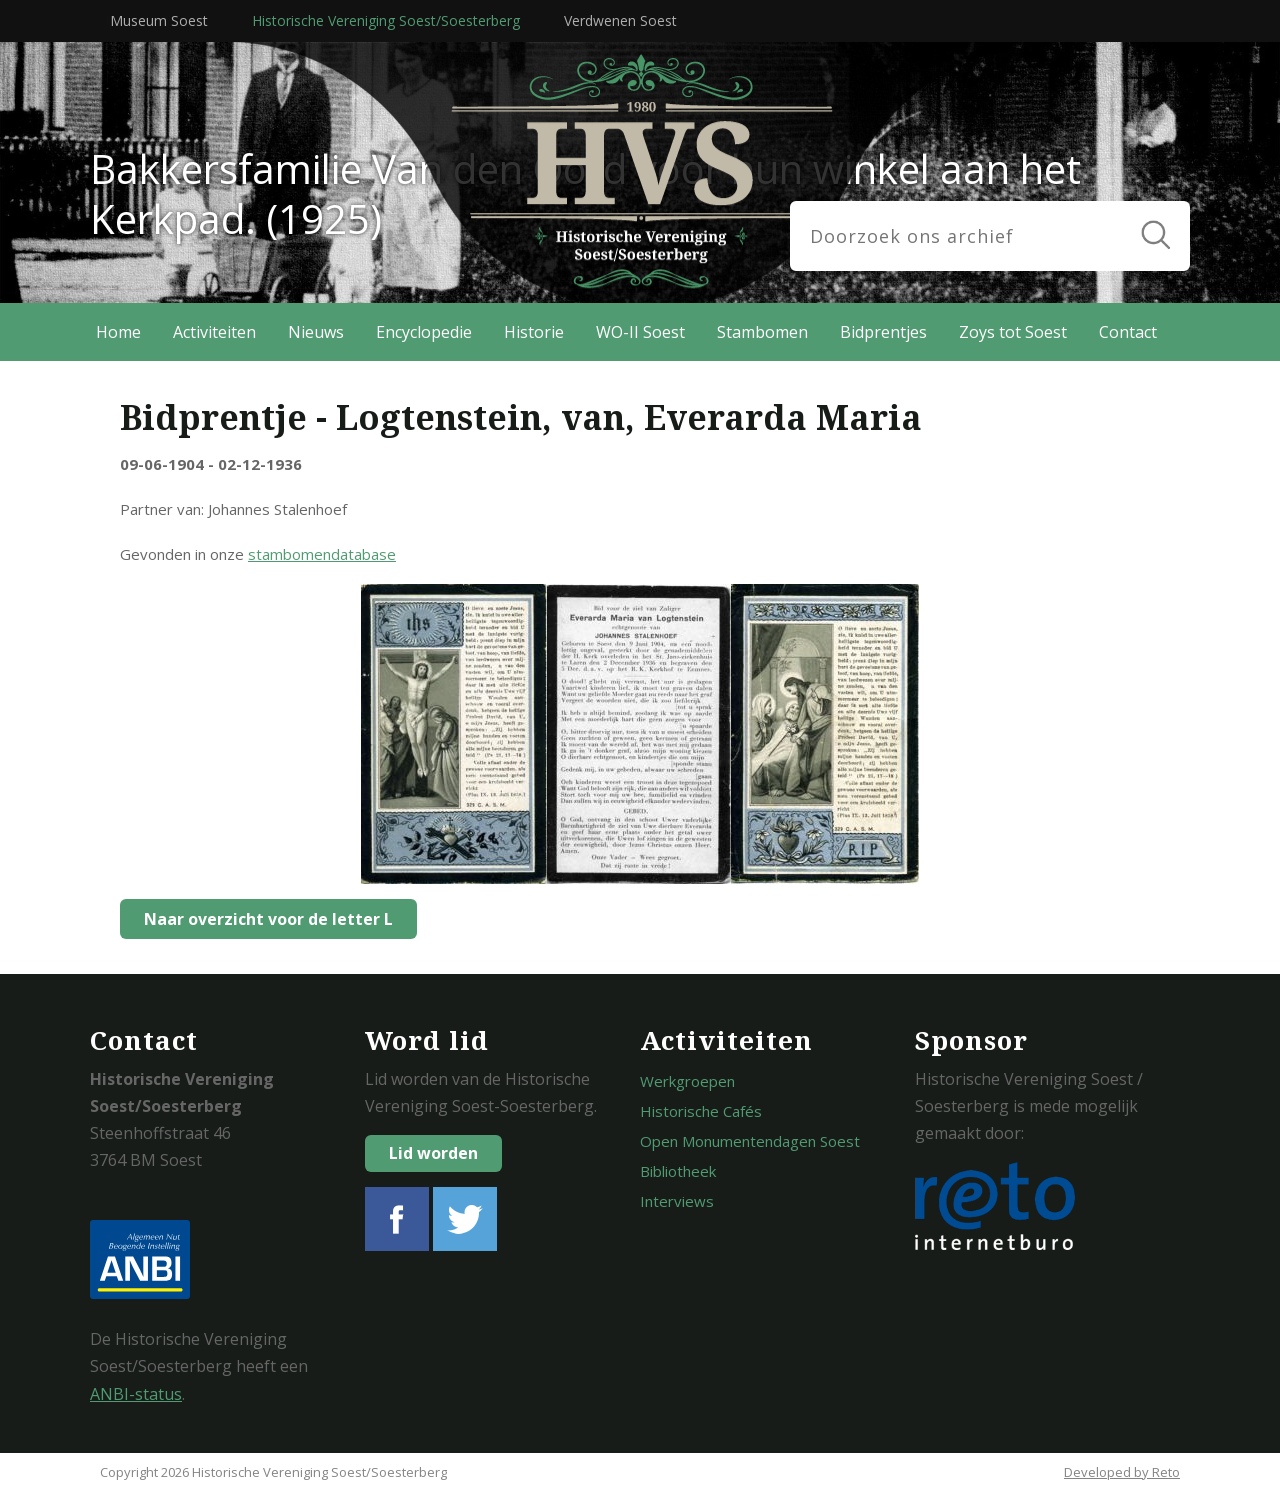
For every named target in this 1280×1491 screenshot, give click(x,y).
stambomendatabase (322, 554)
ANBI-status (136, 1394)
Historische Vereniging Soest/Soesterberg (386, 20)
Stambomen (762, 332)
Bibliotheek (678, 1171)
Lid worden (433, 1153)
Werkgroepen (687, 1081)
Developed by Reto (1122, 1472)
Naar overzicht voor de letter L (262, 919)
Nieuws (316, 332)
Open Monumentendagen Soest (750, 1141)
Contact (1128, 332)
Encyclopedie (424, 332)
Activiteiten (214, 332)
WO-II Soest (640, 332)
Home (118, 332)
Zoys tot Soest (1013, 332)
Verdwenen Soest (620, 20)
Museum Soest (159, 20)
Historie (534, 332)
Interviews (677, 1201)
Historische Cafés (701, 1111)
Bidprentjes (883, 332)
